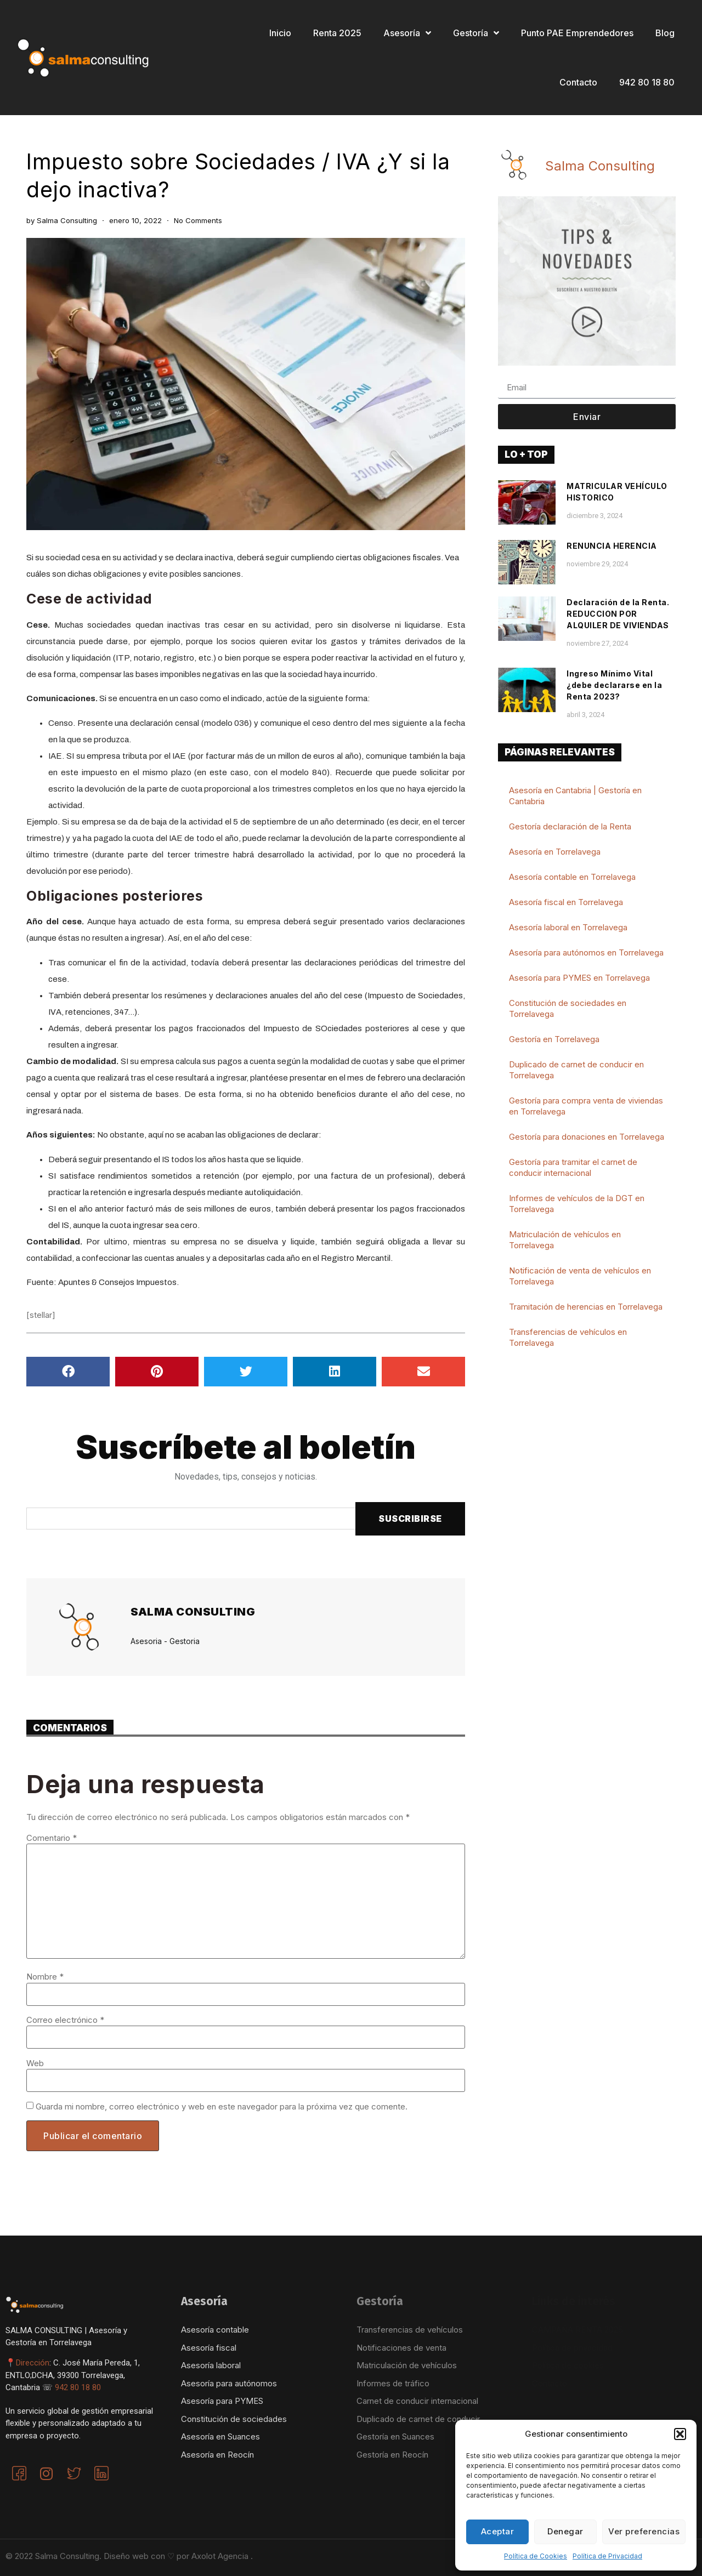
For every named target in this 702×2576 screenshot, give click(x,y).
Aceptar (497, 2531)
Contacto (578, 82)
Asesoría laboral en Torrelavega (568, 927)
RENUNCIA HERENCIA (612, 545)
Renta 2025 (337, 32)
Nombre (45, 1976)
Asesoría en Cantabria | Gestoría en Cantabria (575, 795)
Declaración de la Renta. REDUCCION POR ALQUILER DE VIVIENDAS (618, 614)
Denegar (565, 2531)
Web (35, 2063)
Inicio (280, 32)
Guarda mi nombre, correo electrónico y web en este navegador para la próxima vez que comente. (221, 2106)
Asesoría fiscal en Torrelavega (566, 902)
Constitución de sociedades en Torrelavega (567, 1008)
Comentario (51, 1838)
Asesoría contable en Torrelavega (572, 877)
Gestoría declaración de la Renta (570, 826)
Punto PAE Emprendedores (577, 32)
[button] (680, 2434)
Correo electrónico (65, 2020)
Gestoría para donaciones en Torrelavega (586, 1136)
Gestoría (476, 33)
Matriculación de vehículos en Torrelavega (565, 1239)
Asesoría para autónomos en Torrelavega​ (586, 952)
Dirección (32, 2363)
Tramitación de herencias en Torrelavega (586, 1306)
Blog (665, 32)
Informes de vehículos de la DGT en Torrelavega (576, 1203)
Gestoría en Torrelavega (554, 1039)
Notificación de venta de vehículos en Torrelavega (580, 1276)
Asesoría (407, 33)
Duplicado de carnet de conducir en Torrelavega (576, 1070)
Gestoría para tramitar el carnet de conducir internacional (573, 1167)
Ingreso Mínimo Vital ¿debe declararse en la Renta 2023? (614, 685)
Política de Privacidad (607, 2556)
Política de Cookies (535, 2556)
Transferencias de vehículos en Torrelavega (568, 1337)
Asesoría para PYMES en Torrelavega (579, 978)
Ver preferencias (644, 2531)
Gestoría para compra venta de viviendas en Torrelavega (586, 1106)
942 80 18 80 (647, 82)
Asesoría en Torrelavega (555, 851)
